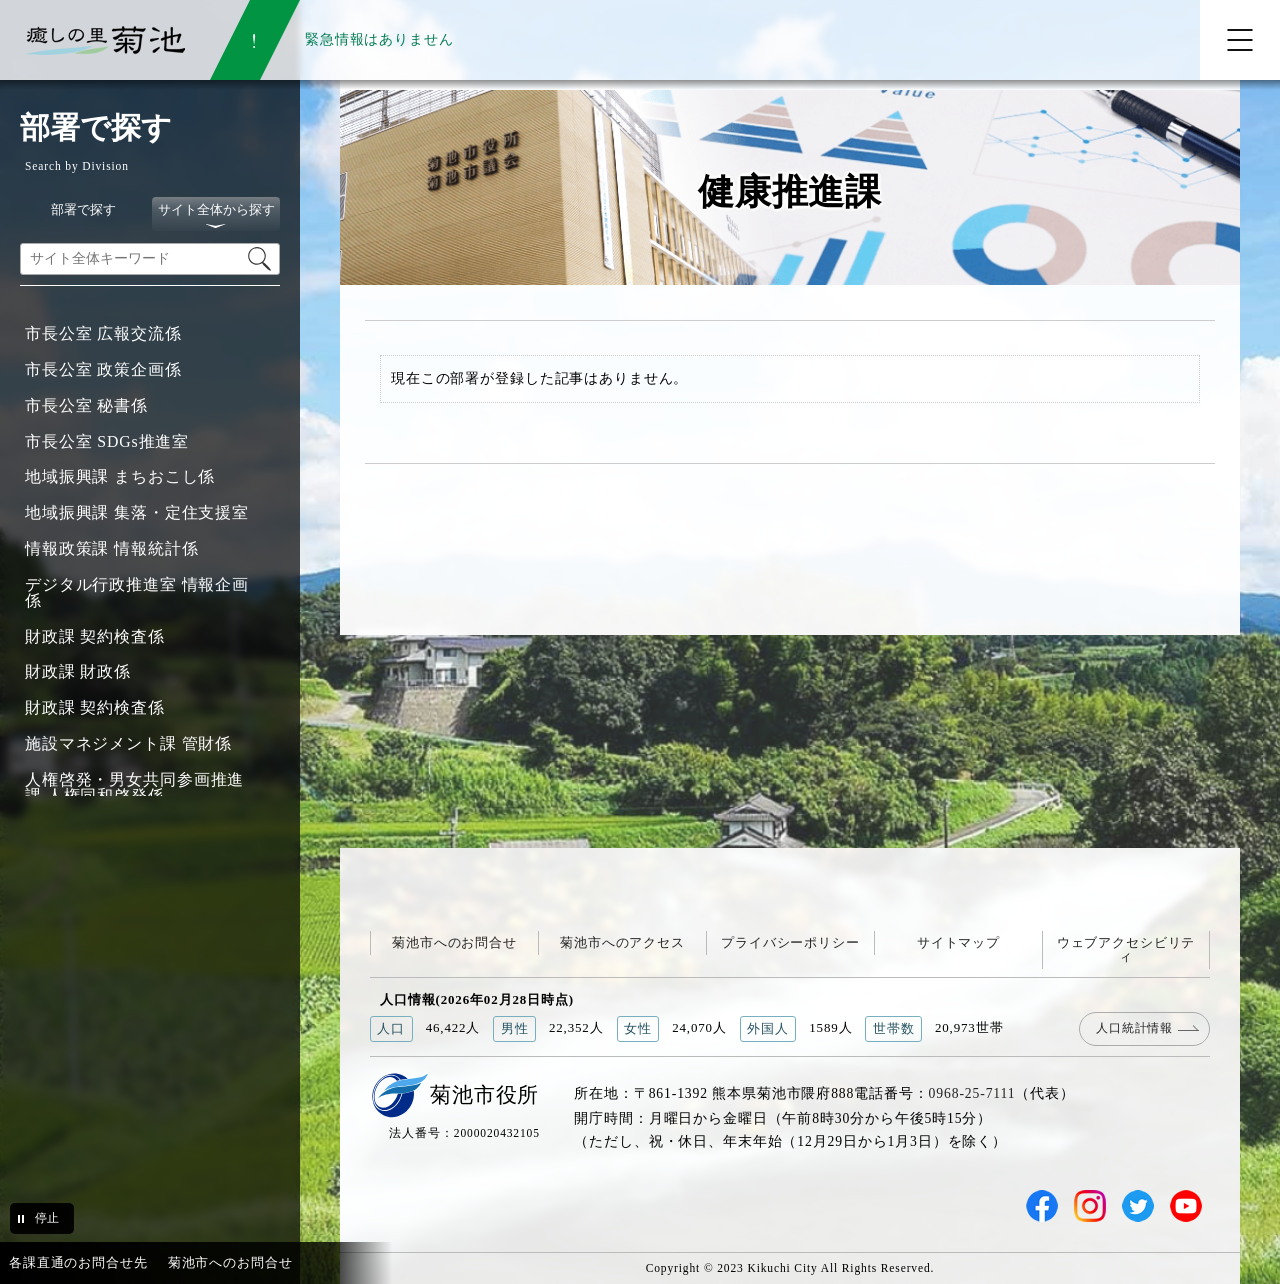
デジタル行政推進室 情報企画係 (137, 592)
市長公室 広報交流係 (103, 333)
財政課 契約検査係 (95, 636)
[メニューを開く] (1240, 40)
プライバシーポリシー (790, 942)
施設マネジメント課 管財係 (128, 743)
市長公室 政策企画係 (103, 369)
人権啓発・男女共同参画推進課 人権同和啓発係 (134, 787)
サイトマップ (958, 942)
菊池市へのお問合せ (454, 942)
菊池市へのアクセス (622, 942)
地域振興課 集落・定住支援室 (137, 512)
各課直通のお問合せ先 (78, 1262)
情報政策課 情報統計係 (111, 548)
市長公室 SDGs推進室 (107, 441)
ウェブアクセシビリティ (1126, 949)
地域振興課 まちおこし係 (120, 476)
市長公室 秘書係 (86, 405)
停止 (47, 1218)
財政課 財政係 (78, 671)
